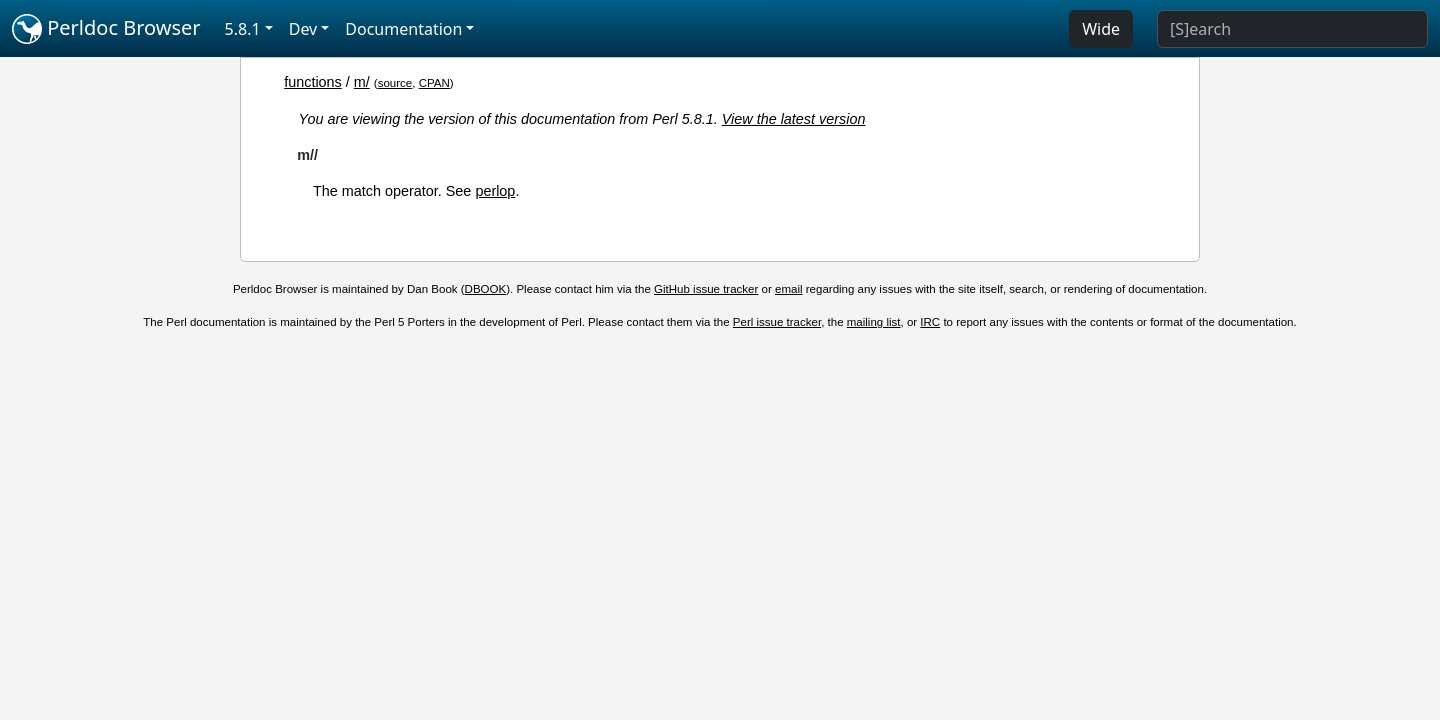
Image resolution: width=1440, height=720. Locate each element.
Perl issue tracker (777, 322)
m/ (362, 82)
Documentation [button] (403, 29)
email (789, 289)
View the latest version (794, 119)
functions (313, 82)
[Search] (1292, 29)
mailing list (874, 322)
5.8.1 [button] (243, 29)
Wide (1101, 29)
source (395, 83)
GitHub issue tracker (706, 289)
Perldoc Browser (106, 29)
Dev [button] (303, 29)
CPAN (434, 83)
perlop (495, 191)
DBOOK (486, 289)
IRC (930, 322)
